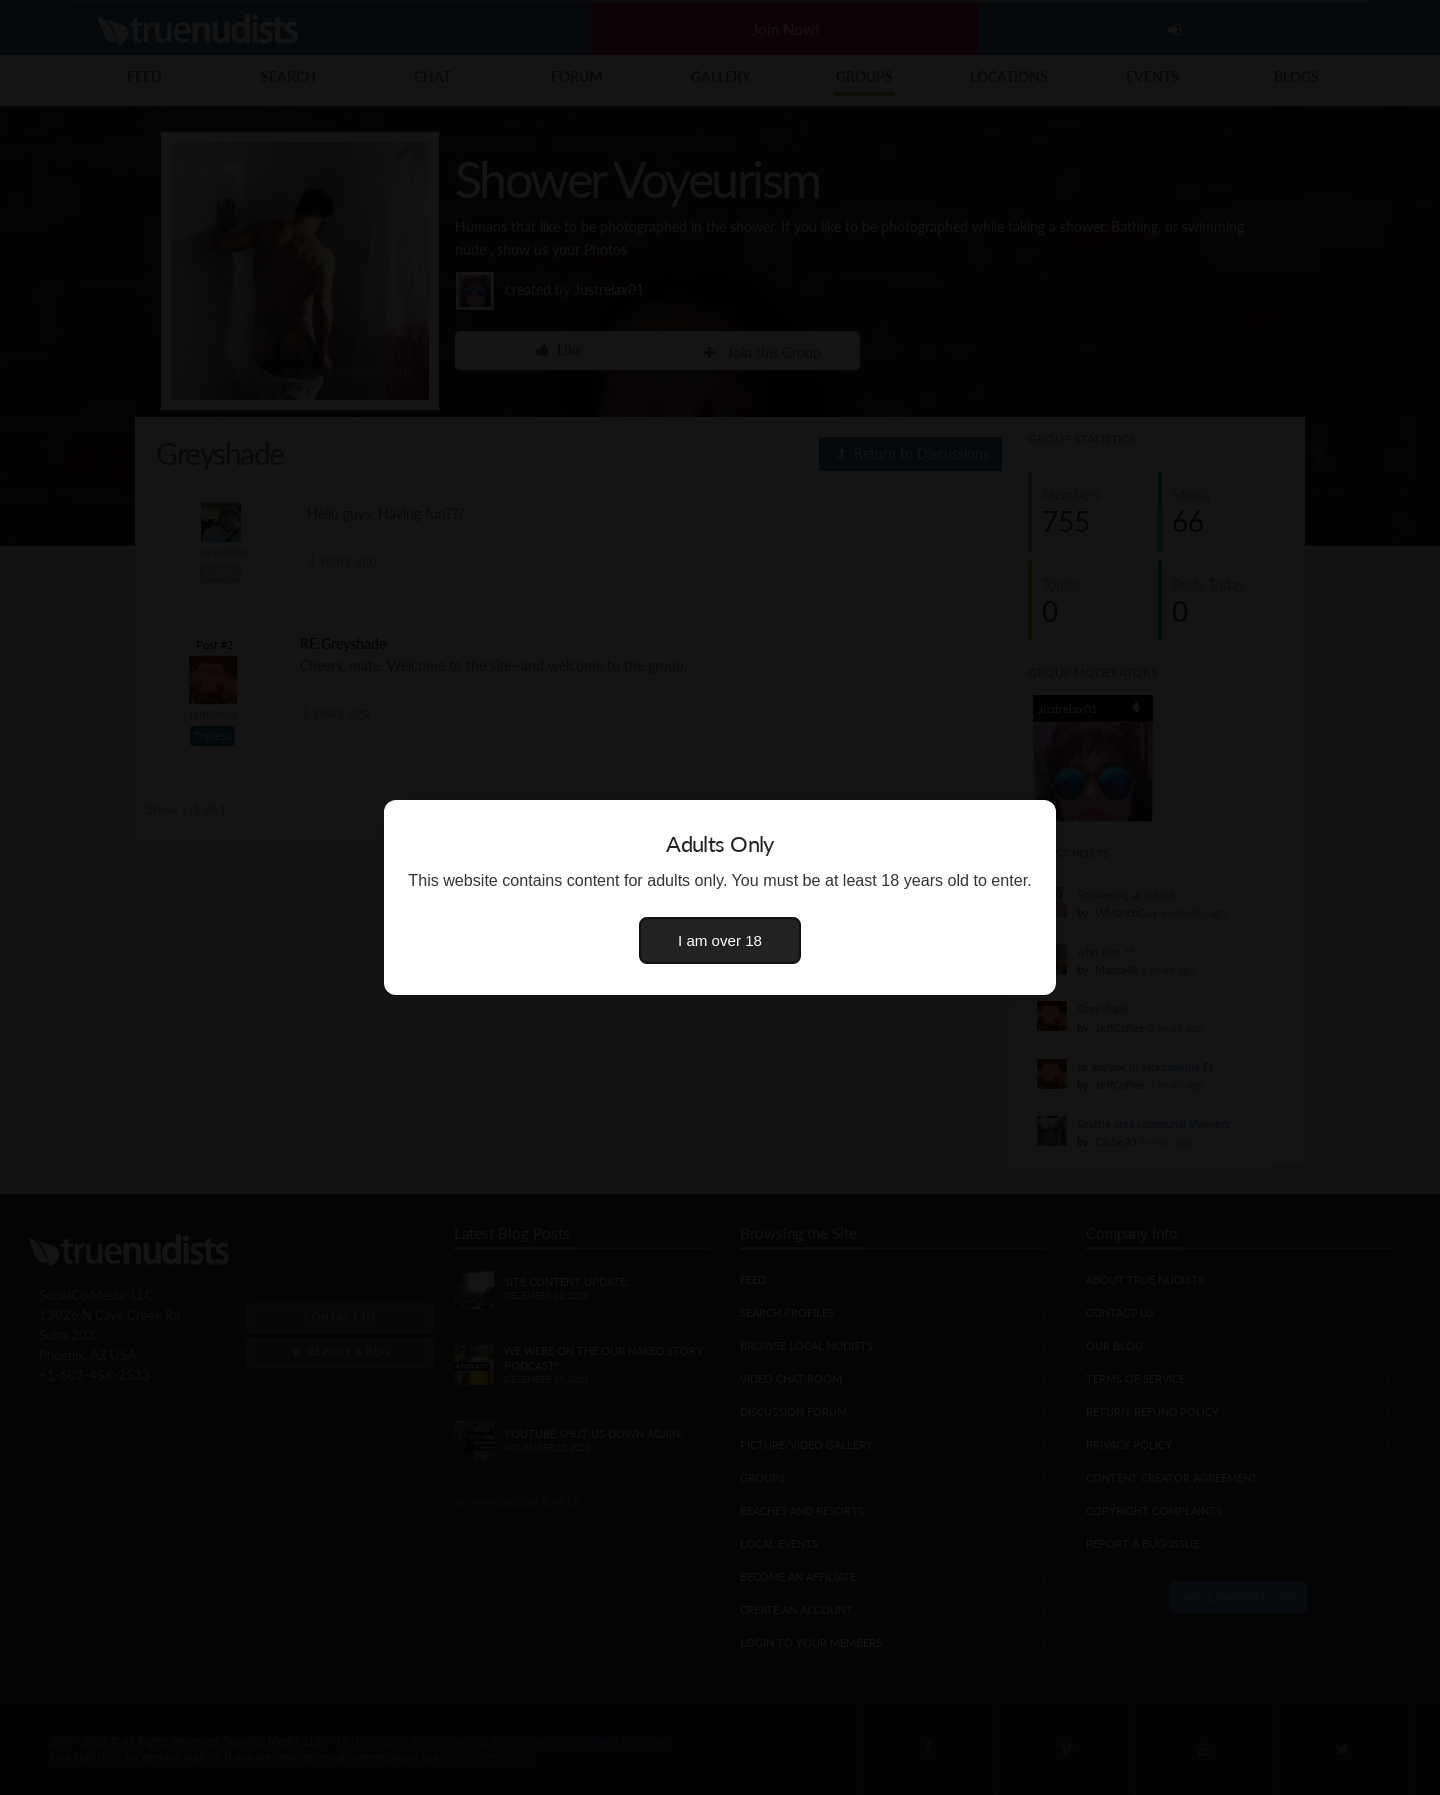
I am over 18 (720, 940)
